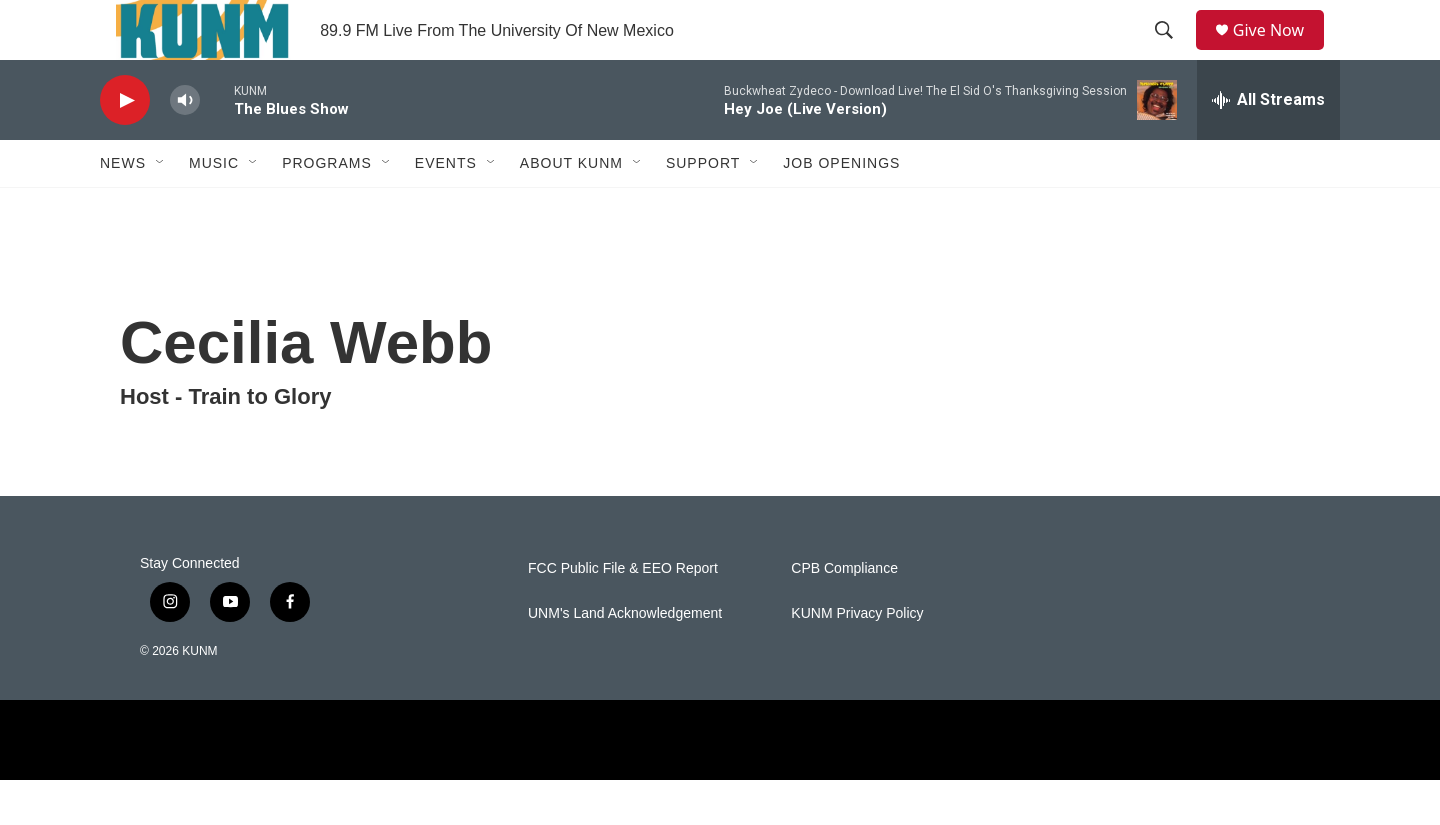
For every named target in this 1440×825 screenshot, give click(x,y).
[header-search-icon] (1171, 53)
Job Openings (841, 208)
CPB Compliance (844, 613)
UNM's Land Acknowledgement (625, 658)
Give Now (1280, 52)
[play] (125, 145)
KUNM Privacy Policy (857, 658)
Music (214, 208)
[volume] (185, 145)
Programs (327, 208)
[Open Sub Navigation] (161, 208)
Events (446, 208)
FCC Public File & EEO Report (623, 613)
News (123, 208)
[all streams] (1268, 145)
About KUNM (571, 208)
